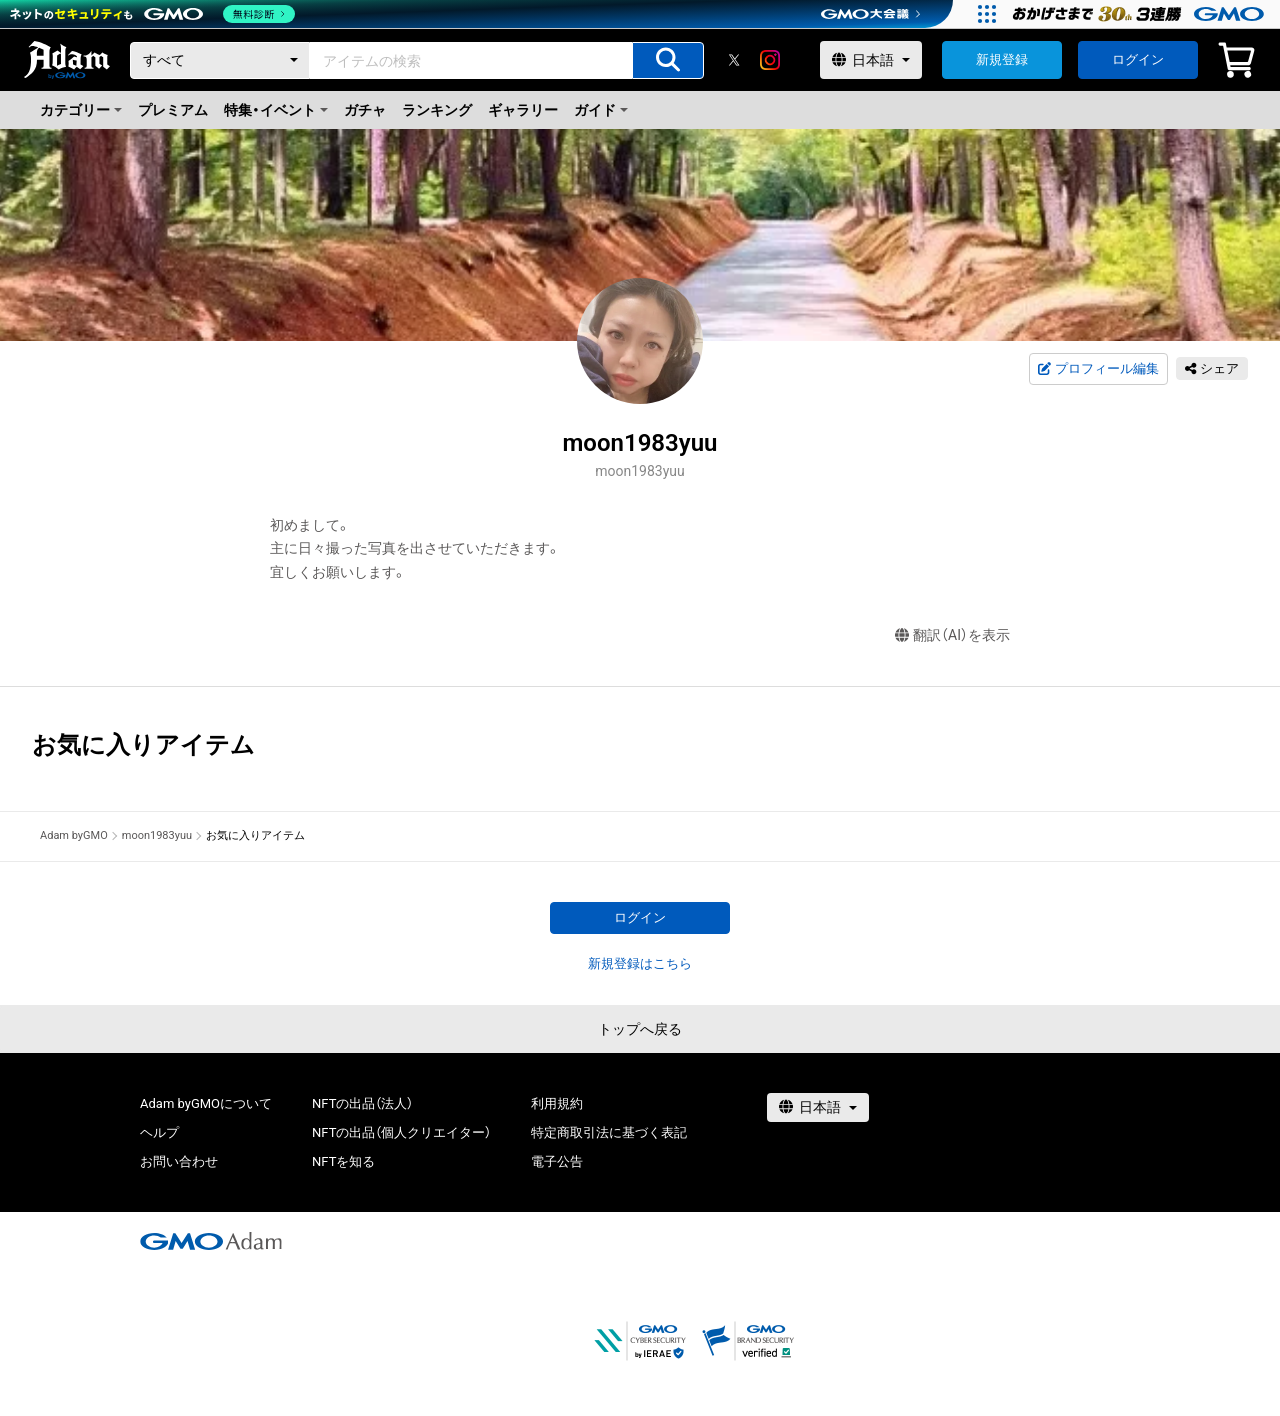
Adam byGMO (74, 835)
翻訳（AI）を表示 (952, 635)
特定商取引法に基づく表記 (609, 1132)
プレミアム (173, 110)
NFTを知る (343, 1161)
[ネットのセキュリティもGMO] (153, 14)
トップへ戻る (640, 1029)
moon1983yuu (157, 835)
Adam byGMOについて (206, 1103)
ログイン (1138, 59)
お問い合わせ (179, 1161)
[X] (734, 60)
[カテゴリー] (220, 60)
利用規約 (557, 1103)
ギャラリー (523, 110)
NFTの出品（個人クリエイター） (401, 1132)
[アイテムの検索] (668, 60)
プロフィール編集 (1098, 369)
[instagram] (770, 60)
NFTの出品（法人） (362, 1103)
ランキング (437, 110)
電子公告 (557, 1161)
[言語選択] (871, 60)
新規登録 (1002, 59)
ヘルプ (159, 1132)
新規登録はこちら (640, 963)
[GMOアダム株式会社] (211, 1241)
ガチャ (365, 110)
